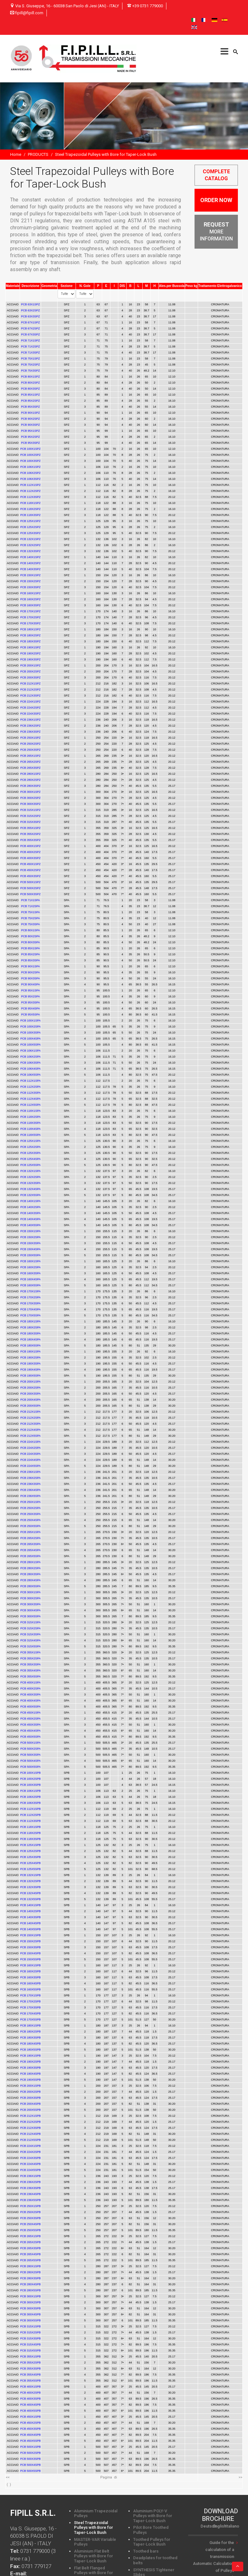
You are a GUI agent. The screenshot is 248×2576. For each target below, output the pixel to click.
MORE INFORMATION (216, 232)
